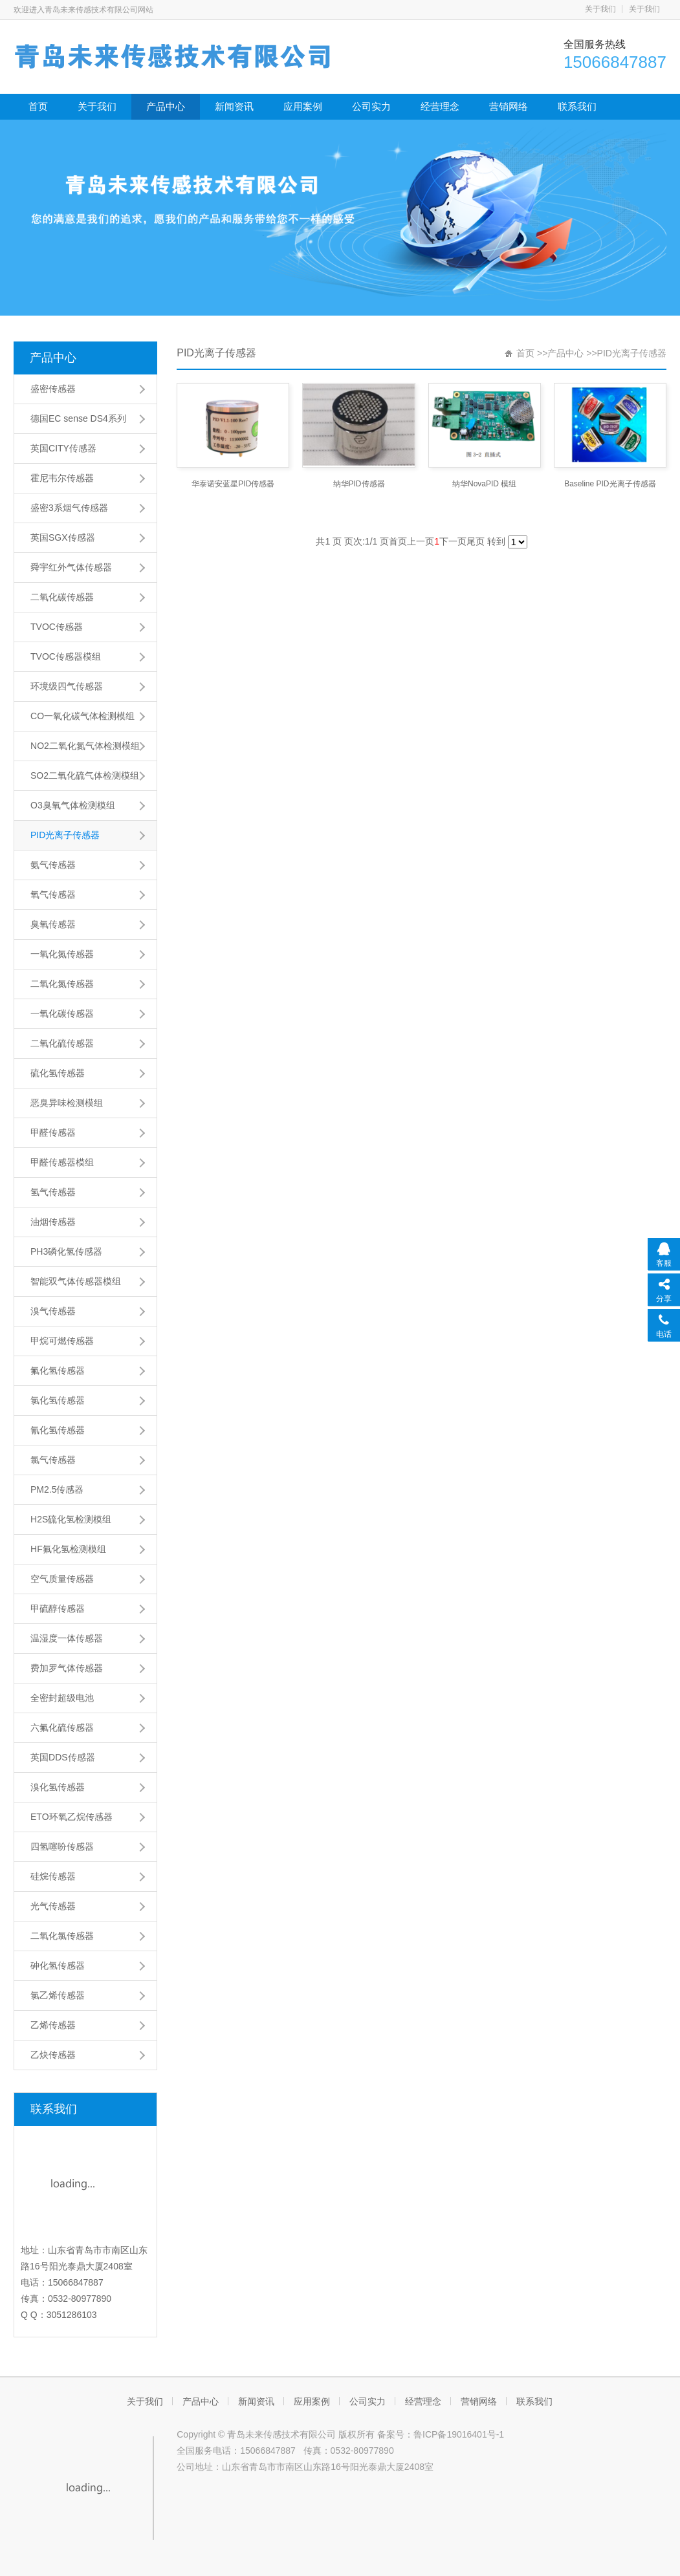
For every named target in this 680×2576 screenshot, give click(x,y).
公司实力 (371, 106)
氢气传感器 (53, 1192)
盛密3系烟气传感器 (69, 508)
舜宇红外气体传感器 (71, 567)
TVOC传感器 (56, 627)
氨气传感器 (53, 865)
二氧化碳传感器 (62, 597)
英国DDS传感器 (62, 1757)
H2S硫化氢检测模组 (70, 1519)
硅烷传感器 (53, 1876)
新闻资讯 (234, 106)
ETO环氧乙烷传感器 (71, 1817)
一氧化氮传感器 (62, 954)
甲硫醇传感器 (57, 1608)
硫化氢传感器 (57, 1073)
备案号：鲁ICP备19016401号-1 (440, 2434)
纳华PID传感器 (359, 483)
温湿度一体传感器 (66, 1638)
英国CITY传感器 (63, 448)
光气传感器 (53, 1906)
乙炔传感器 (53, 2055)
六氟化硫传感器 (62, 1727)
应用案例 (302, 106)
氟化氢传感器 (57, 1370)
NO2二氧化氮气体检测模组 (85, 746)
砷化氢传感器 (57, 1965)
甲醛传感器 (53, 1132)
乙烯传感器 (53, 2025)
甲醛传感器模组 (62, 1162)
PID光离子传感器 (65, 835)
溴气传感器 (53, 1311)
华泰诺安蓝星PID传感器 (233, 483)
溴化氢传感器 (57, 1787)
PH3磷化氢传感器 (66, 1251)
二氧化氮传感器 (62, 984)
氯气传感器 (53, 1460)
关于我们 (600, 9)
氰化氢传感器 (57, 1430)
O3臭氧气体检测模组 (72, 805)
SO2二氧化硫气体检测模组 (84, 775)
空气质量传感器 (62, 1579)
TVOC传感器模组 (65, 656)
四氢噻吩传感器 (62, 1846)
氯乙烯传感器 (57, 1995)
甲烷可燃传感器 (62, 1341)
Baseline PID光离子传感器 (609, 483)
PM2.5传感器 (56, 1489)
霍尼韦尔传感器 (62, 478)
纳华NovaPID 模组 (484, 483)
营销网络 (508, 106)
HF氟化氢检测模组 (68, 1549)
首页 (38, 106)
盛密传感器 (53, 389)
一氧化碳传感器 (62, 1013)
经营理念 (440, 106)
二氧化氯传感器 (62, 1936)
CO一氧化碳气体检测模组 (82, 716)
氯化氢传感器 (57, 1400)
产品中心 (165, 106)
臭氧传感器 (53, 924)
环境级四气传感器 (66, 686)
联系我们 (577, 106)
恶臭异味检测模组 (66, 1103)
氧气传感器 (53, 894)
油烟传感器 (53, 1222)
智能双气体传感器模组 (75, 1281)
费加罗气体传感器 (66, 1668)
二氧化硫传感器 (62, 1043)
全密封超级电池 (62, 1698)
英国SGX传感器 (62, 537)
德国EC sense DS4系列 (78, 418)
